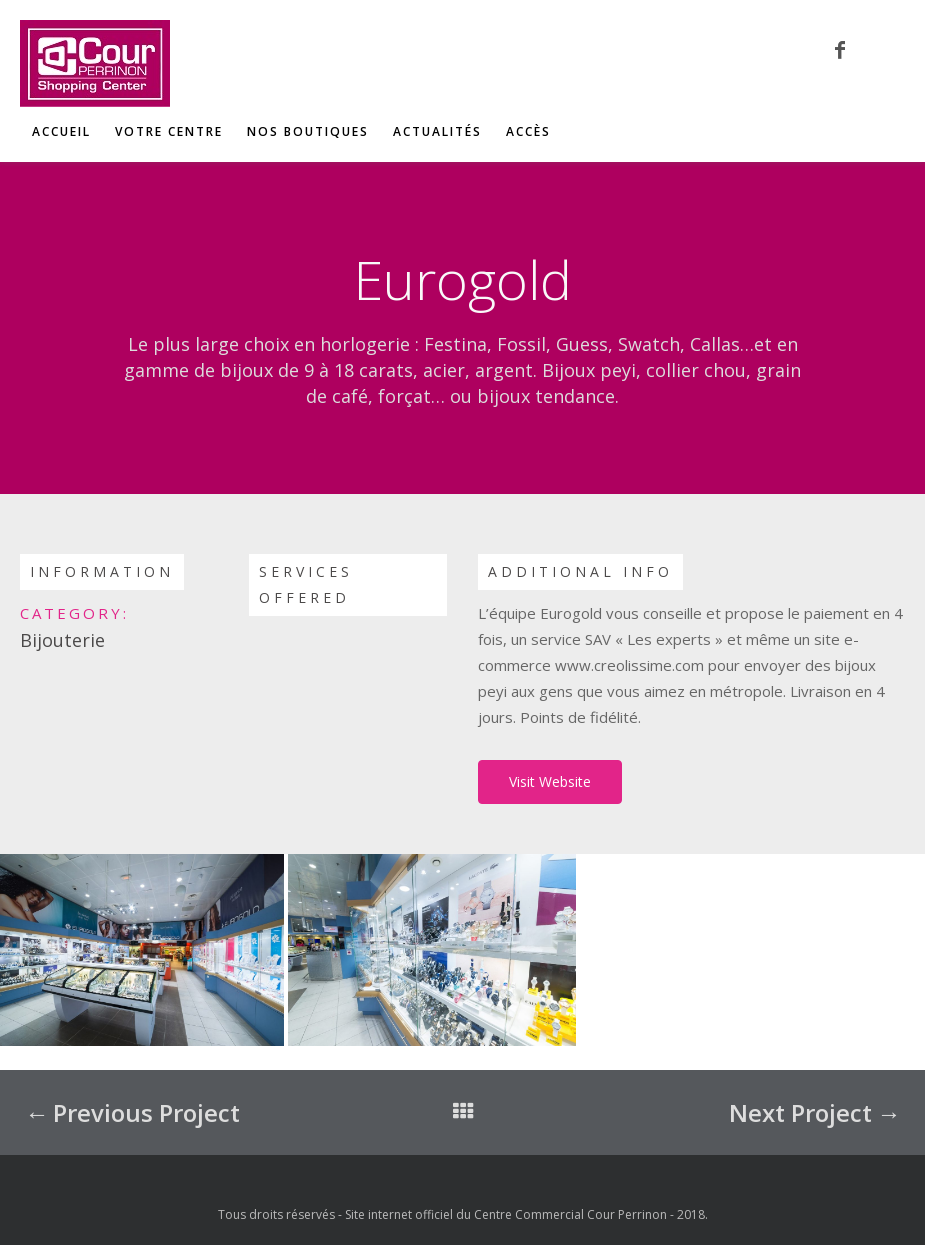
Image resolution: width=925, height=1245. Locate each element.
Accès (528, 131)
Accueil (61, 131)
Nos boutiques (308, 131)
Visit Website (550, 781)
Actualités (437, 131)
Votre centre (169, 131)
